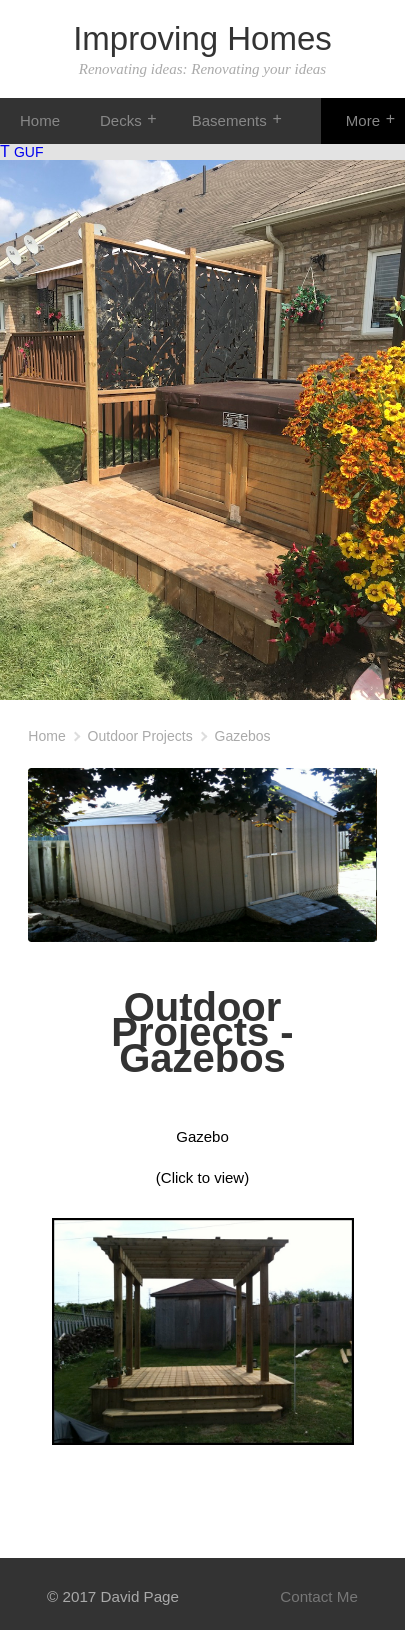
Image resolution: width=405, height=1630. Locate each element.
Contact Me (319, 1596)
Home (40, 120)
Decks (121, 120)
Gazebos (243, 736)
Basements (229, 120)
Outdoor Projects (140, 736)
